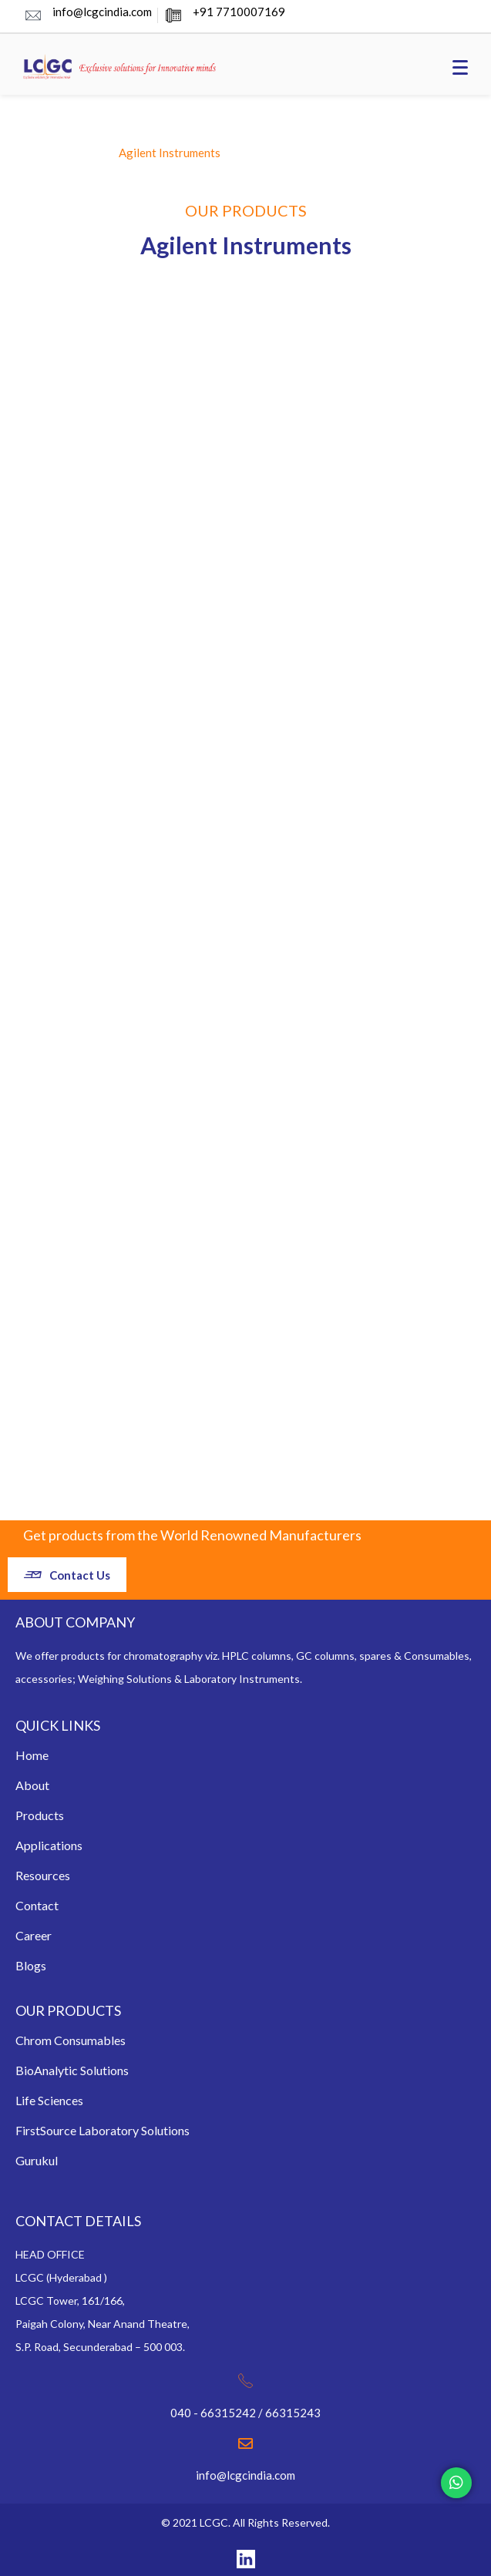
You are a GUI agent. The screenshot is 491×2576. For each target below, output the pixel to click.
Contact (37, 1905)
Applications (48, 1845)
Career (33, 1935)
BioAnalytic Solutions (72, 2070)
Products (39, 1815)
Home (32, 1755)
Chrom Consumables (70, 2040)
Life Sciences (49, 2100)
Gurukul (36, 2160)
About (32, 1785)
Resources (42, 1875)
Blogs (30, 1965)
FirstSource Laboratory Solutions (102, 2130)
